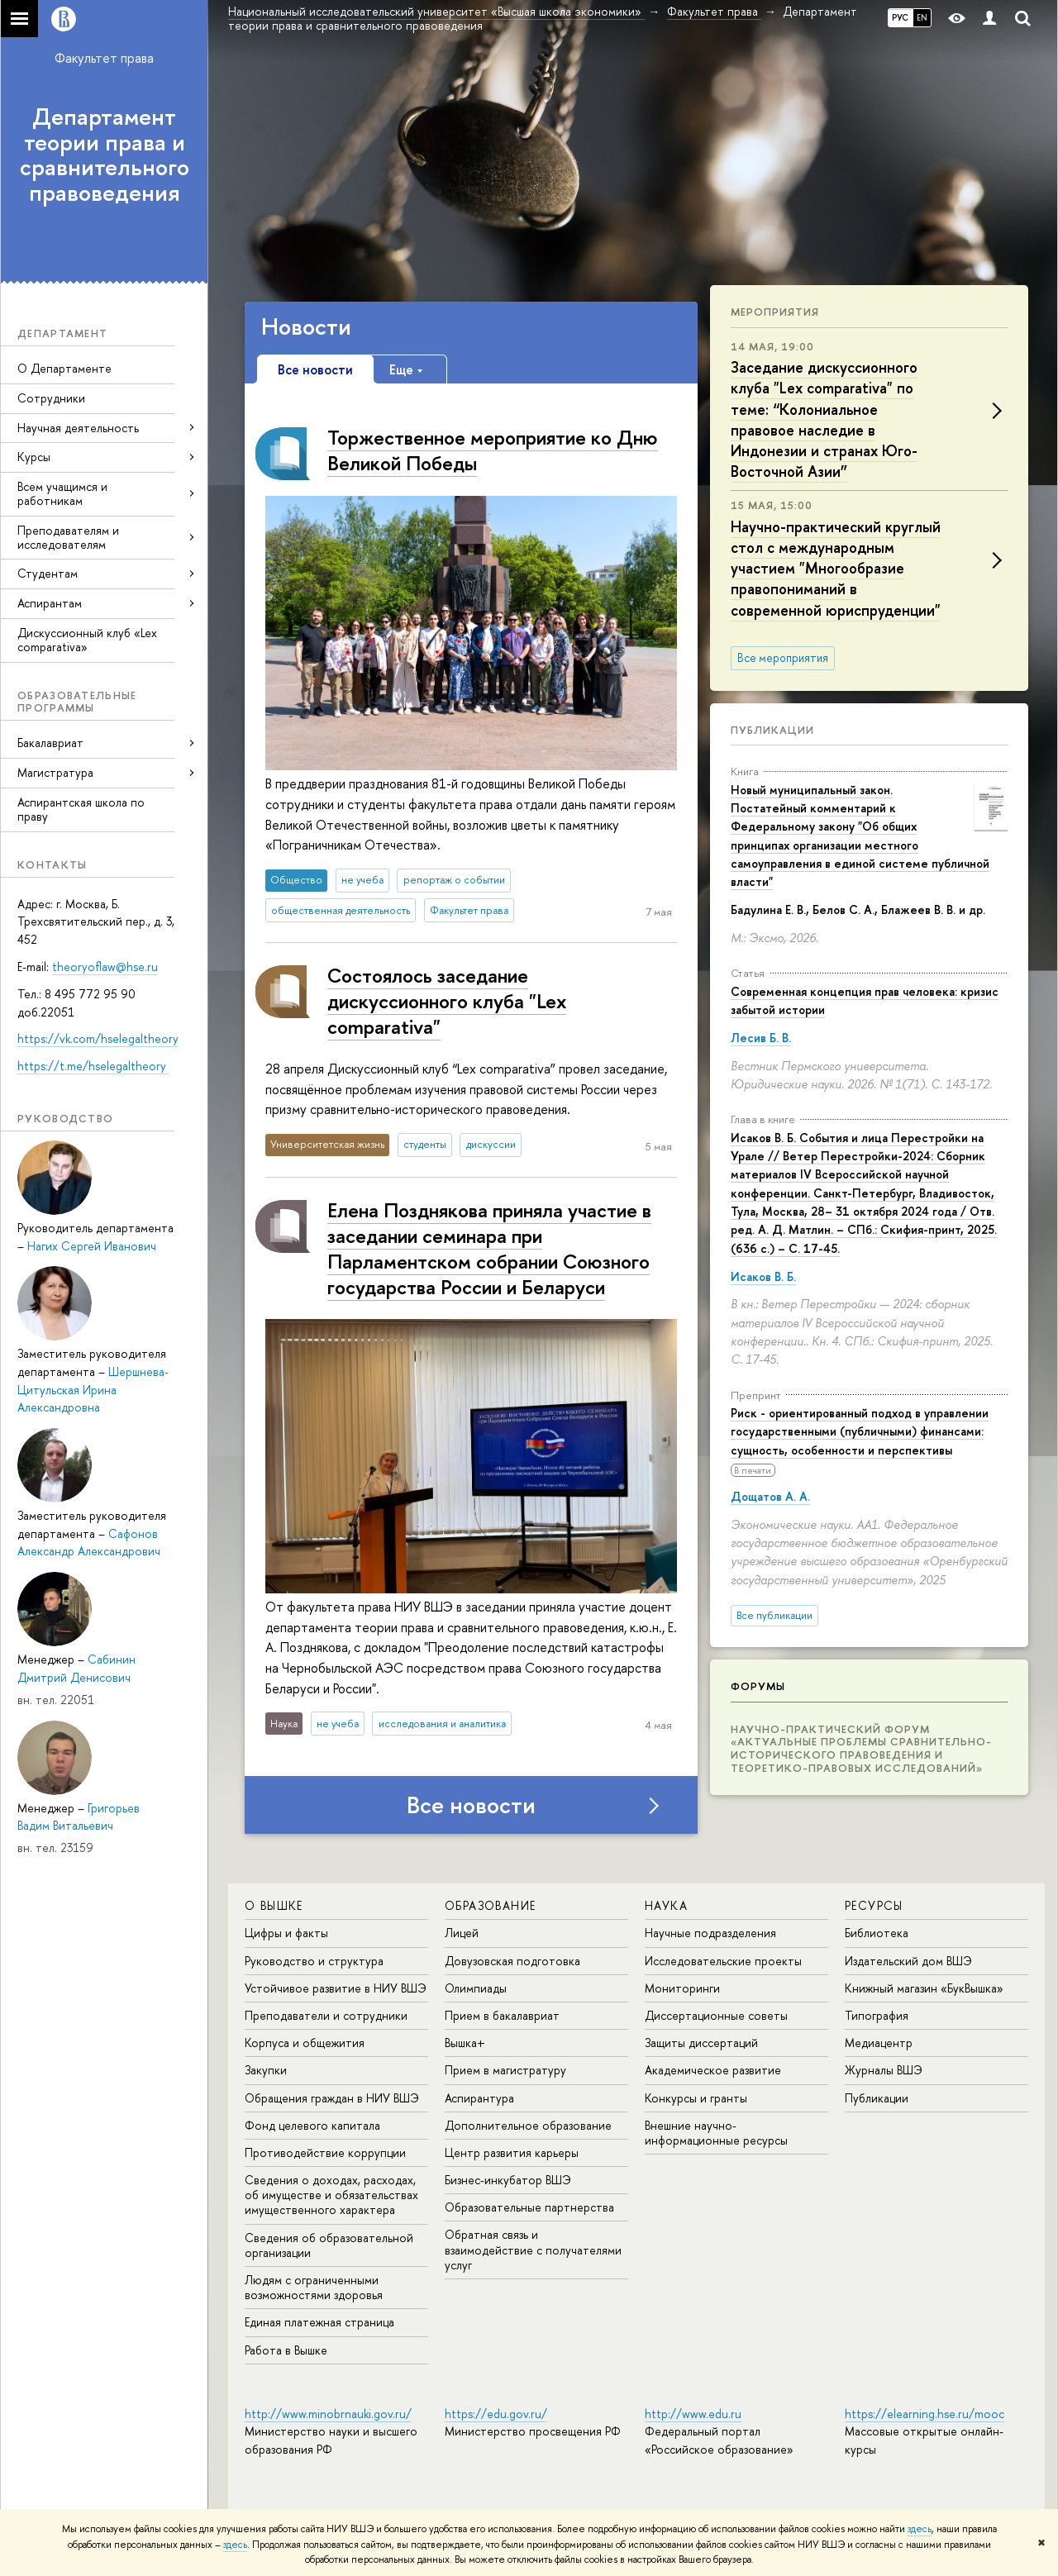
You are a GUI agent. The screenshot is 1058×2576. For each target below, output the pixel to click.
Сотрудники (51, 398)
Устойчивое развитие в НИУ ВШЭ (336, 1988)
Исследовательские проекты (723, 1961)
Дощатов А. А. (770, 1496)
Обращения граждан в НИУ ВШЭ (332, 2098)
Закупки (266, 2070)
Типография (876, 2015)
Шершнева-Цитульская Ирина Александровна (93, 1389)
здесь (920, 2529)
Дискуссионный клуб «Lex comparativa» (87, 640)
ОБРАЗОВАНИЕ (490, 1905)
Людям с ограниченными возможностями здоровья (314, 2287)
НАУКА (666, 1905)
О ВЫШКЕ (274, 1905)
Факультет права (104, 58)
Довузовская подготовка (512, 1961)
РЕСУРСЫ (874, 1905)
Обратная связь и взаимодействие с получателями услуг (533, 2249)
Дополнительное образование (528, 2125)
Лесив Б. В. (761, 1037)
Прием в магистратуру (505, 2070)
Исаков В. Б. (763, 1276)
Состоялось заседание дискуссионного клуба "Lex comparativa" (446, 1001)
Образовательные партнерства (529, 2207)
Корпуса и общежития (305, 2042)
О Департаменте (64, 368)
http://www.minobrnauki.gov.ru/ (328, 2413)
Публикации (772, 729)
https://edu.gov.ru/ (496, 2413)
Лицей (462, 1932)
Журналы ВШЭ (883, 2070)
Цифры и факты (286, 1932)
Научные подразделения (710, 1932)
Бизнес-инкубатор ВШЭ (508, 2180)
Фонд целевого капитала (312, 2125)
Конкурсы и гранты (696, 2098)
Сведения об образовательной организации (329, 2245)
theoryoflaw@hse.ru (105, 966)
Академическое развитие (713, 2070)
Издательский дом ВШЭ (908, 1961)
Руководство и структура (314, 1961)
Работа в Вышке (286, 2350)
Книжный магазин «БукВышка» (924, 1988)
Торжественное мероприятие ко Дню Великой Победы (492, 450)
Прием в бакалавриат (502, 2015)
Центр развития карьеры (512, 2152)
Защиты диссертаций (701, 2042)
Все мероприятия (782, 657)
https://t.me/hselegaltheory (93, 1066)
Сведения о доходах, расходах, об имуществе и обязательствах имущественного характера (331, 2194)
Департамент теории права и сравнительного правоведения (104, 154)
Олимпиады (476, 1988)
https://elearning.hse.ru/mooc (924, 2413)
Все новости (471, 1805)
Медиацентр (879, 2042)
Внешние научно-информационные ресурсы (716, 2132)
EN (922, 17)
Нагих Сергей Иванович (91, 1246)
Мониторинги (682, 1988)
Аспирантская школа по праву (81, 809)
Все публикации (774, 1615)
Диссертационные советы (716, 2015)
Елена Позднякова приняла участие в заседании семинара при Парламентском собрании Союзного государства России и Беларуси (489, 1249)
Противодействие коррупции (325, 2152)
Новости (306, 326)
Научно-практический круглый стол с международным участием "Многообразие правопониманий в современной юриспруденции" (836, 569)
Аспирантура (479, 2098)
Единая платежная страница (319, 2322)
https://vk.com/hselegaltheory (98, 1038)
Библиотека (876, 1932)
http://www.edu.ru (693, 2413)
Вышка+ (465, 2042)
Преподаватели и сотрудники (326, 2015)
